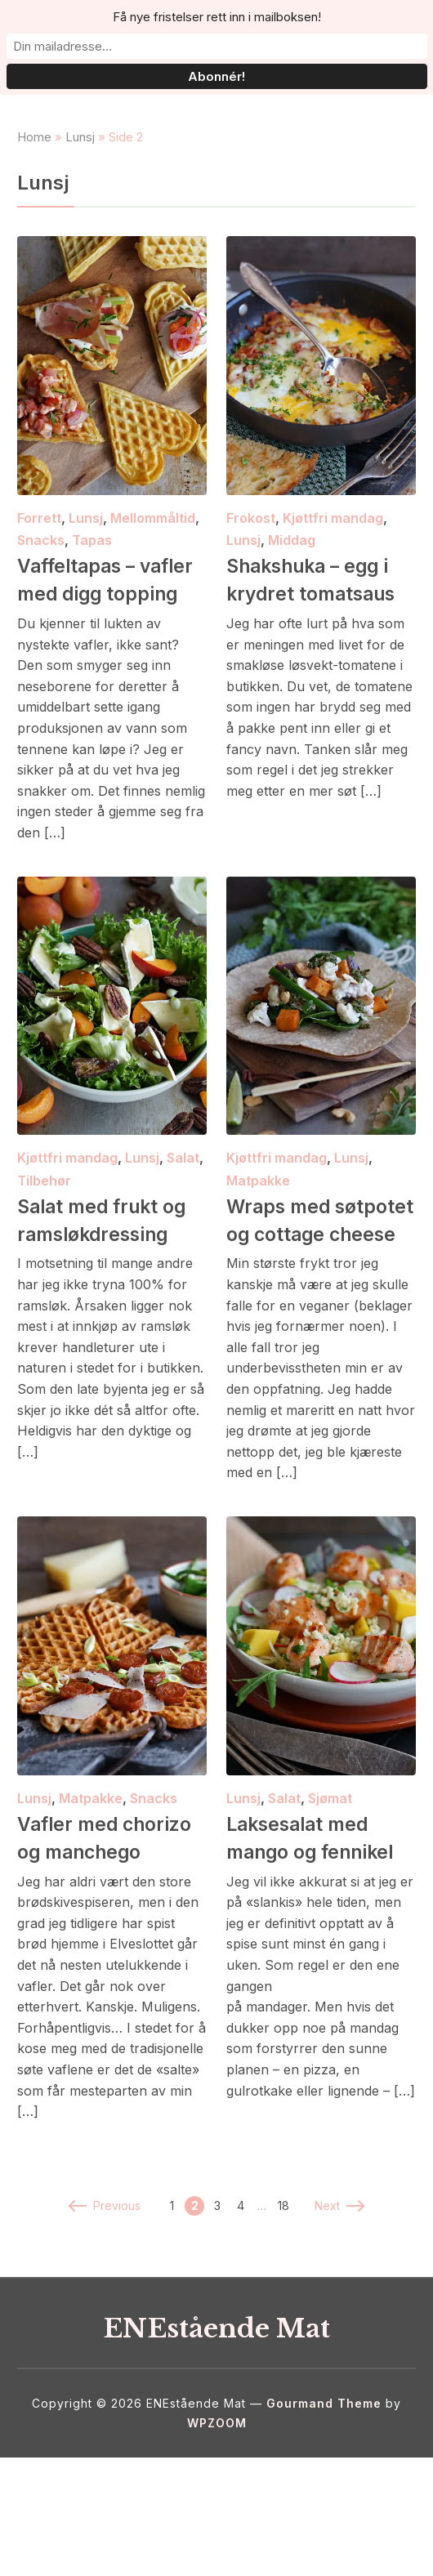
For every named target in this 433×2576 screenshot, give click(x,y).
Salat (183, 1220)
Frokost (250, 553)
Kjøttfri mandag (333, 553)
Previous (105, 2323)
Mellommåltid (152, 553)
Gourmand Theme (324, 2522)
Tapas (92, 575)
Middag (291, 575)
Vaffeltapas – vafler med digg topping (96, 628)
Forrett (39, 553)
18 (283, 2323)
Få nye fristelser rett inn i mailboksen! (217, 17)
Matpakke (258, 1243)
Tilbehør (44, 1243)
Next (339, 2323)
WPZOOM (217, 2541)
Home (34, 172)
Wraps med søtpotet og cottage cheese (305, 1296)
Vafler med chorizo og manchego (73, 1941)
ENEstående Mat (217, 2444)
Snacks (41, 575)
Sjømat (330, 1889)
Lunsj (80, 172)
